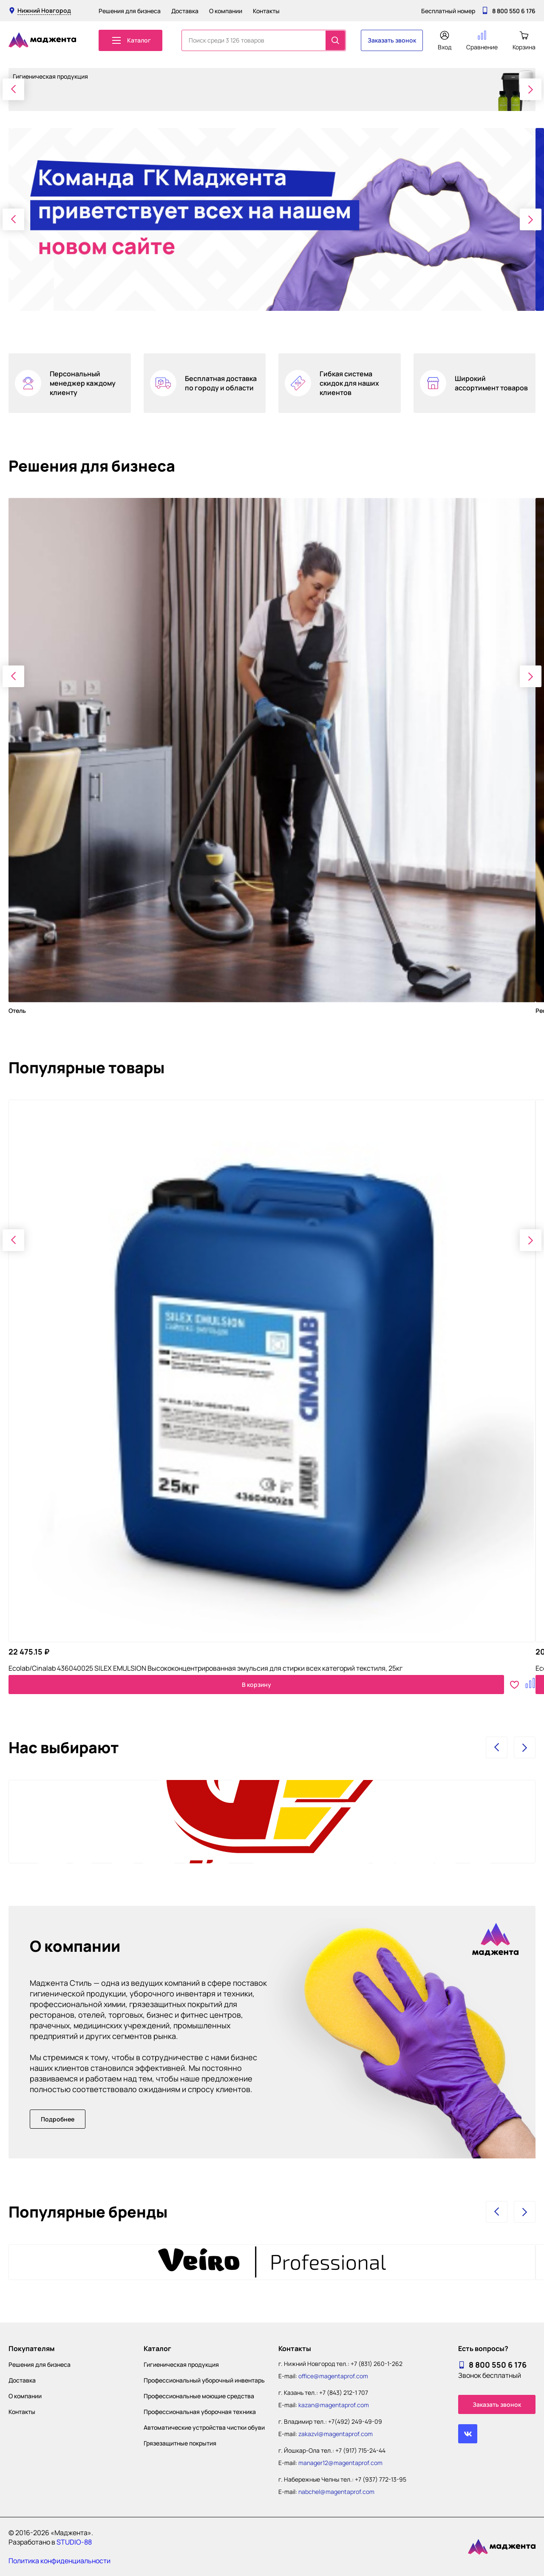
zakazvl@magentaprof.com (335, 2434)
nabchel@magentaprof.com (336, 2492)
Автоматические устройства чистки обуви (204, 2427)
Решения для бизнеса (130, 11)
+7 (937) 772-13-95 (380, 2479)
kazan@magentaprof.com (333, 2405)
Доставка (184, 11)
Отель (17, 1011)
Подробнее (57, 2119)
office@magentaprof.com (333, 2376)
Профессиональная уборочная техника (200, 2412)
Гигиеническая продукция (181, 2364)
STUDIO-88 (74, 2542)
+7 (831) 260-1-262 (376, 2364)
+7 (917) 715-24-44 (360, 2450)
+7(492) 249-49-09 (355, 2421)
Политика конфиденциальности (59, 2560)
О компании (225, 11)
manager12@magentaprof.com (340, 2463)
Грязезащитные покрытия (180, 2443)
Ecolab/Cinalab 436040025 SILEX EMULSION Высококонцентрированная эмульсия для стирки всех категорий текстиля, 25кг (205, 1668)
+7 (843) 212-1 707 (343, 2392)
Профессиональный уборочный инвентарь (204, 2380)
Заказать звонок (392, 40)
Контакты (266, 11)
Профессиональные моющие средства (199, 2396)
